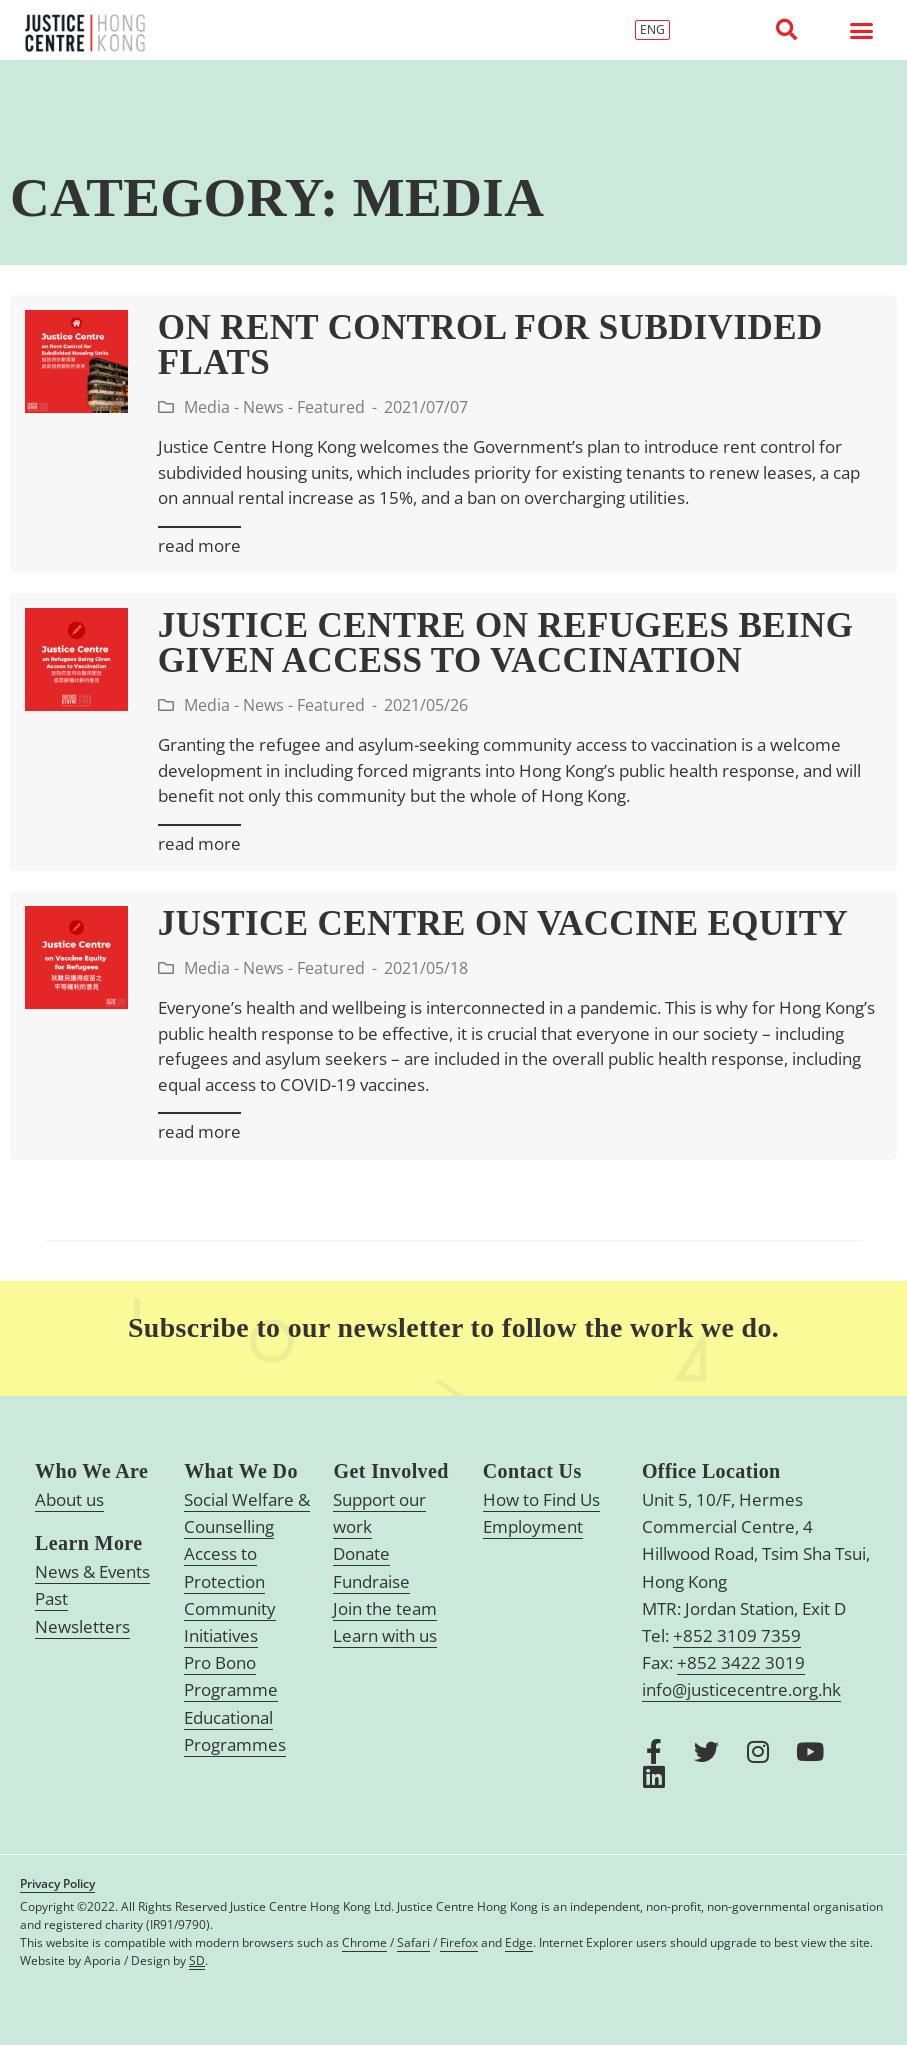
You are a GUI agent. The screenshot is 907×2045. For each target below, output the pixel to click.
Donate (361, 1553)
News (263, 407)
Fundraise (371, 1581)
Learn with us (385, 1635)
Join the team (385, 1608)
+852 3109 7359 (737, 1635)
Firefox (459, 1942)
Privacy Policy (57, 1883)
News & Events (92, 1571)
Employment (533, 1526)
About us (69, 1499)
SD (197, 1960)
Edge (519, 1942)
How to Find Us (541, 1499)
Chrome (364, 1942)
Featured (331, 407)
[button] (786, 30)
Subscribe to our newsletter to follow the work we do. (453, 1327)
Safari (413, 1942)
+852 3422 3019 (741, 1662)
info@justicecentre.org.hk (741, 1689)
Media (207, 407)
